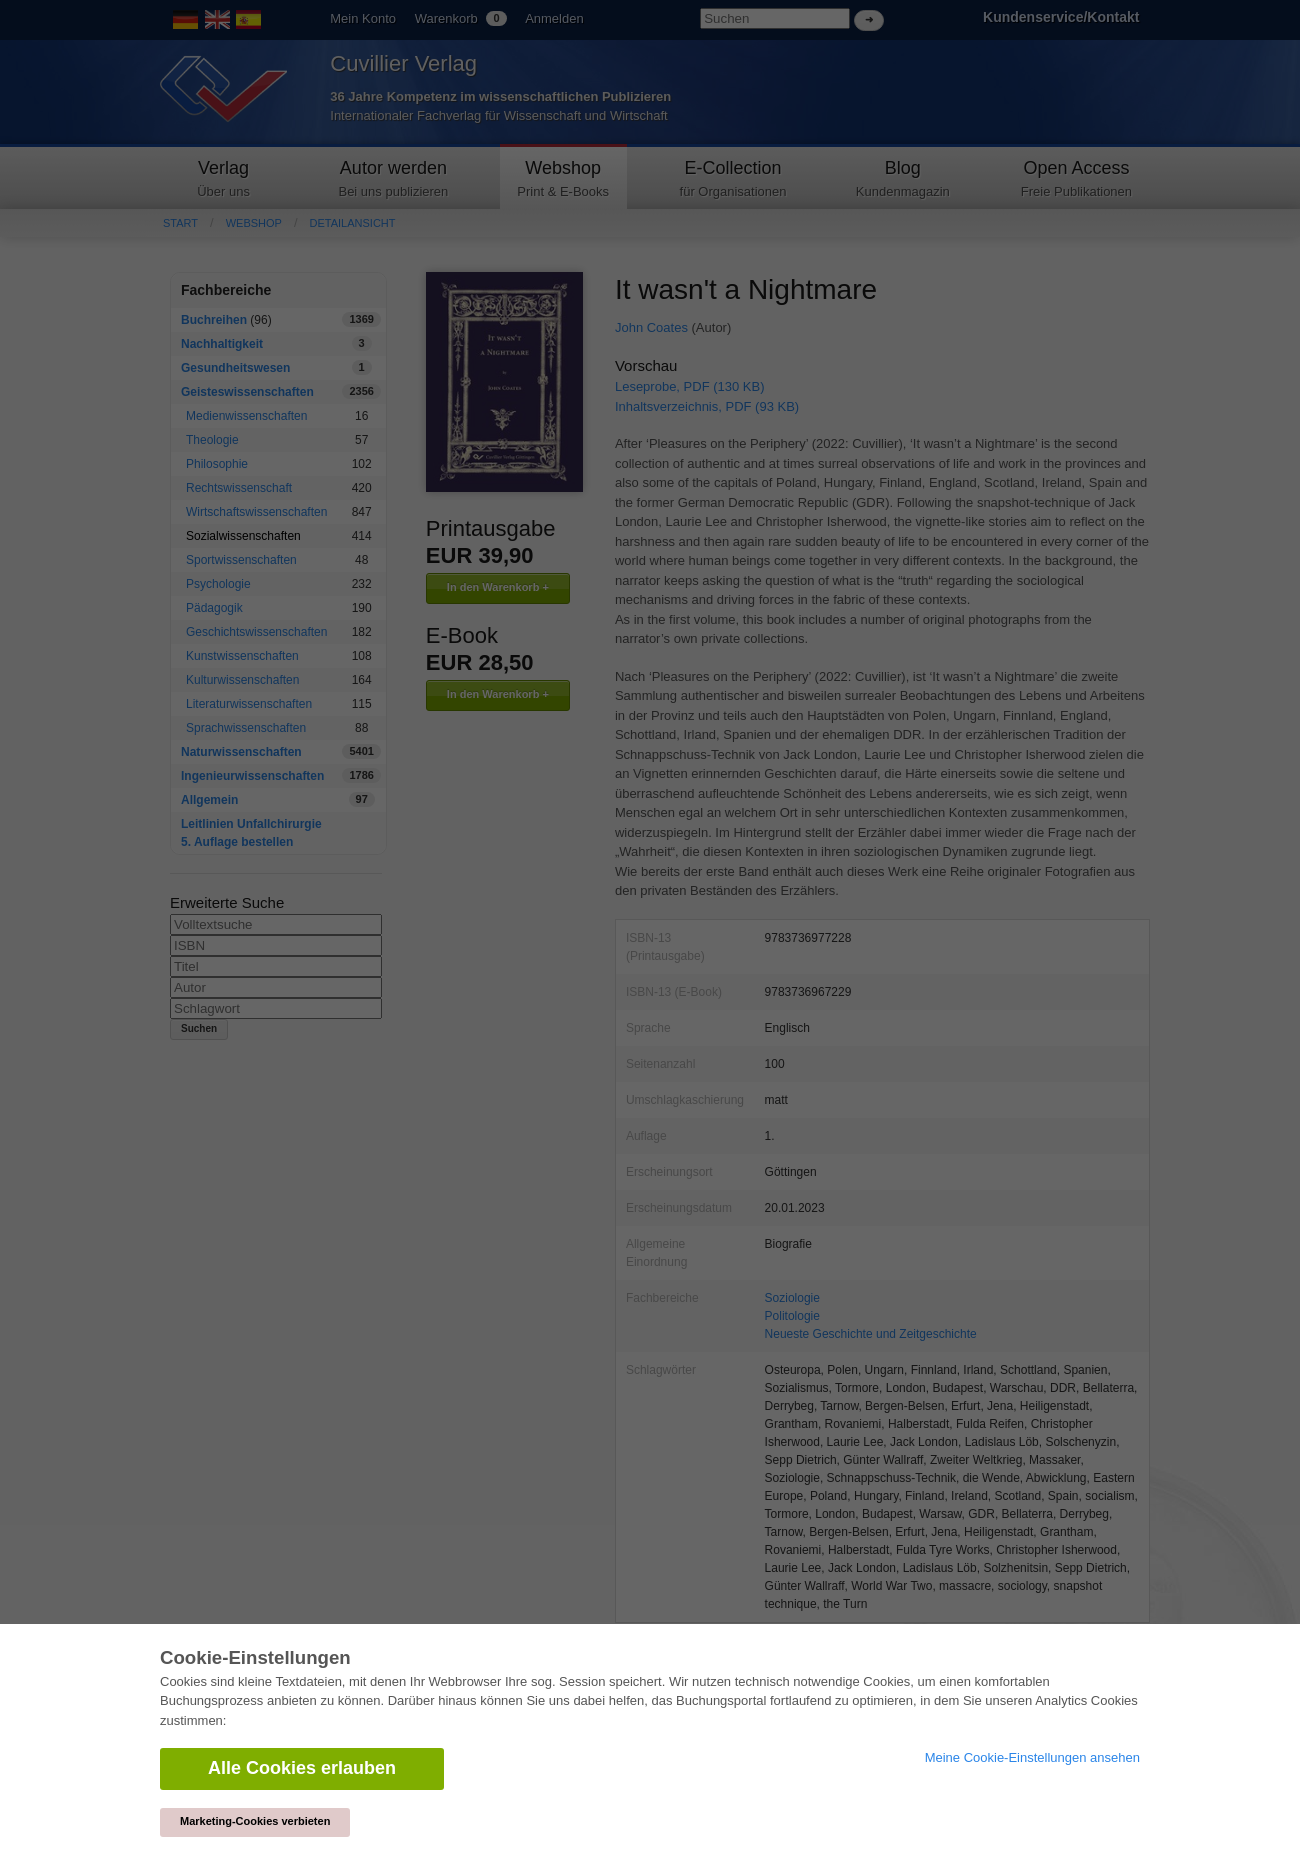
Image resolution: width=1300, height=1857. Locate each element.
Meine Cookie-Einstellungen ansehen (1032, 1757)
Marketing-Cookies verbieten (255, 1821)
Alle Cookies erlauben (302, 1768)
